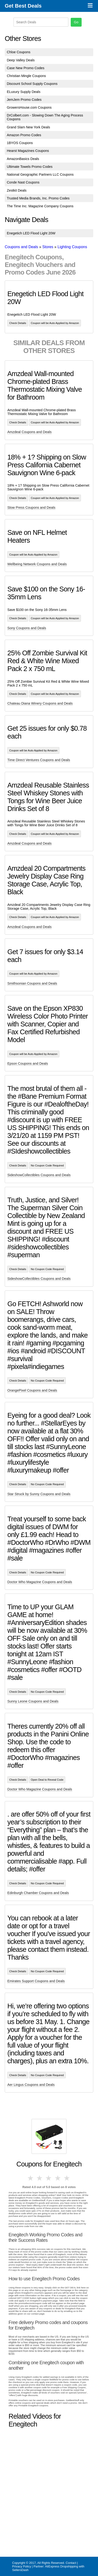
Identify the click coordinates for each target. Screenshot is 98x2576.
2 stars (39, 2178)
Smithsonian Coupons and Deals (32, 983)
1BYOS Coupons (20, 143)
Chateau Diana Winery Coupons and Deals (40, 703)
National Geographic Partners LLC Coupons (40, 174)
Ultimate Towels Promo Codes (29, 167)
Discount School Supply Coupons (32, 84)
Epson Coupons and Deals (27, 1063)
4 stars (58, 2178)
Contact (71, 2563)
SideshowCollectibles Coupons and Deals (38, 1175)
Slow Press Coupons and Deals (31, 507)
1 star (30, 2178)
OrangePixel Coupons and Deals (32, 1390)
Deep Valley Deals (21, 60)
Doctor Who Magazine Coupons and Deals (39, 1582)
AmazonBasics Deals (23, 159)
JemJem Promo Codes (24, 99)
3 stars (48, 2178)
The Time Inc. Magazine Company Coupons (40, 206)
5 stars (67, 2178)
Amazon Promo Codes (24, 135)
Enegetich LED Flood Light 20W (31, 233)
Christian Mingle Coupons (26, 76)
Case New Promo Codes (25, 68)
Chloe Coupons (18, 52)
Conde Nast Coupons (23, 182)
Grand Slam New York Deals (28, 127)
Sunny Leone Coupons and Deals (32, 1701)
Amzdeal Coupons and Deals (29, 432)
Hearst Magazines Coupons (28, 151)
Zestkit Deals (17, 190)
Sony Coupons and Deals (26, 628)
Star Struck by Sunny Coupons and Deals (38, 1494)
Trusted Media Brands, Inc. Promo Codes (38, 198)
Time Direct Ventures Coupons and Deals (38, 760)
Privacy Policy (21, 2566)
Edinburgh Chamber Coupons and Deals (38, 1893)
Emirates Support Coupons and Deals (36, 1981)
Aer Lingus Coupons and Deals (31, 2085)
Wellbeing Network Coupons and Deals (37, 564)
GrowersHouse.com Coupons (29, 107)
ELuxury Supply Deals (24, 92)
